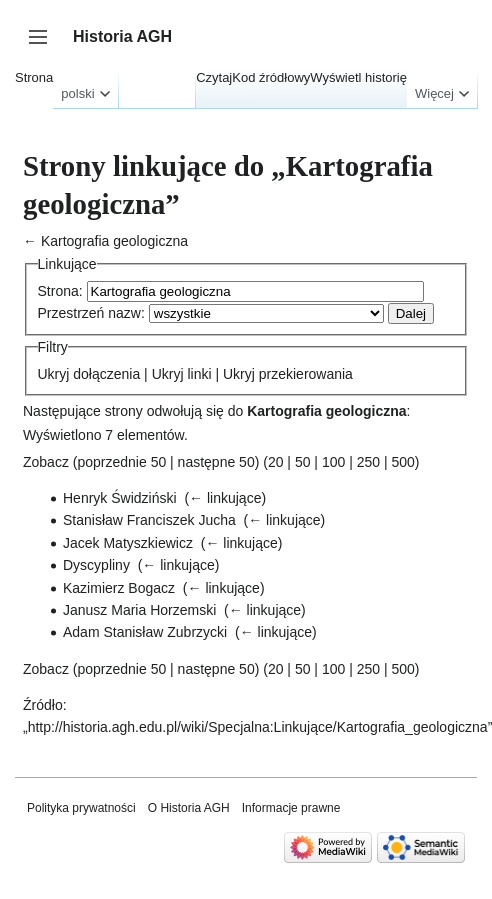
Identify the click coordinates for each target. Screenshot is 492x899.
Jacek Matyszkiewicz (128, 543)
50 (303, 462)
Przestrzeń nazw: (91, 313)
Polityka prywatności (81, 808)
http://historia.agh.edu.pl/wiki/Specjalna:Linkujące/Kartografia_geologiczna (258, 727)
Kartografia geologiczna (114, 241)
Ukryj (54, 374)
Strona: (60, 291)
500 (402, 462)
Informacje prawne (291, 808)
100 (333, 462)
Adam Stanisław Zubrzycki (145, 632)
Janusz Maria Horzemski (139, 610)
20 (276, 462)
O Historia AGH (189, 808)
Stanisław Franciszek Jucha (149, 520)
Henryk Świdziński (120, 498)
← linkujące (225, 498)
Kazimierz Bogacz (119, 588)
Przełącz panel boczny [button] (44, 46)
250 (368, 462)
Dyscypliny (96, 565)
